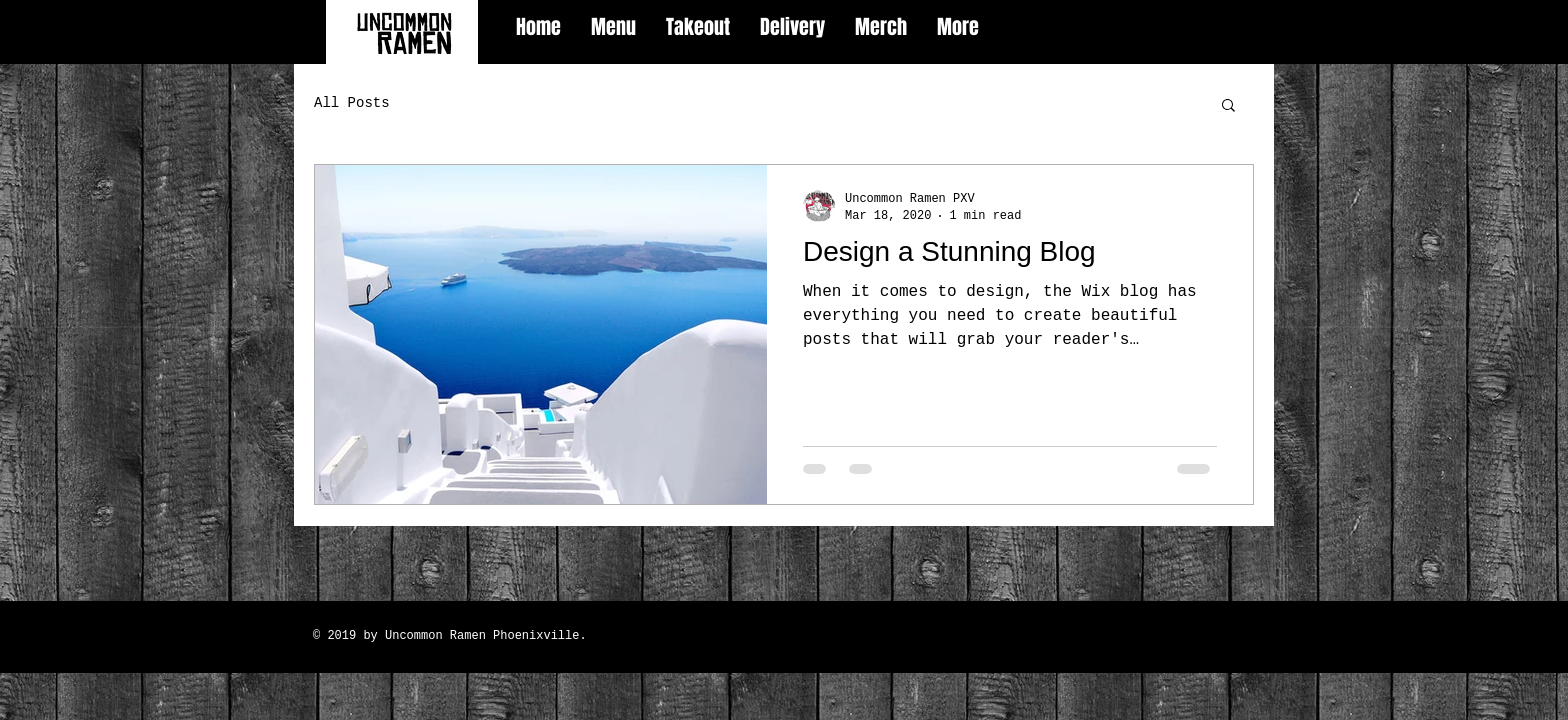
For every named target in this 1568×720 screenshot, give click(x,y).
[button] (1228, 106)
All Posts (352, 103)
